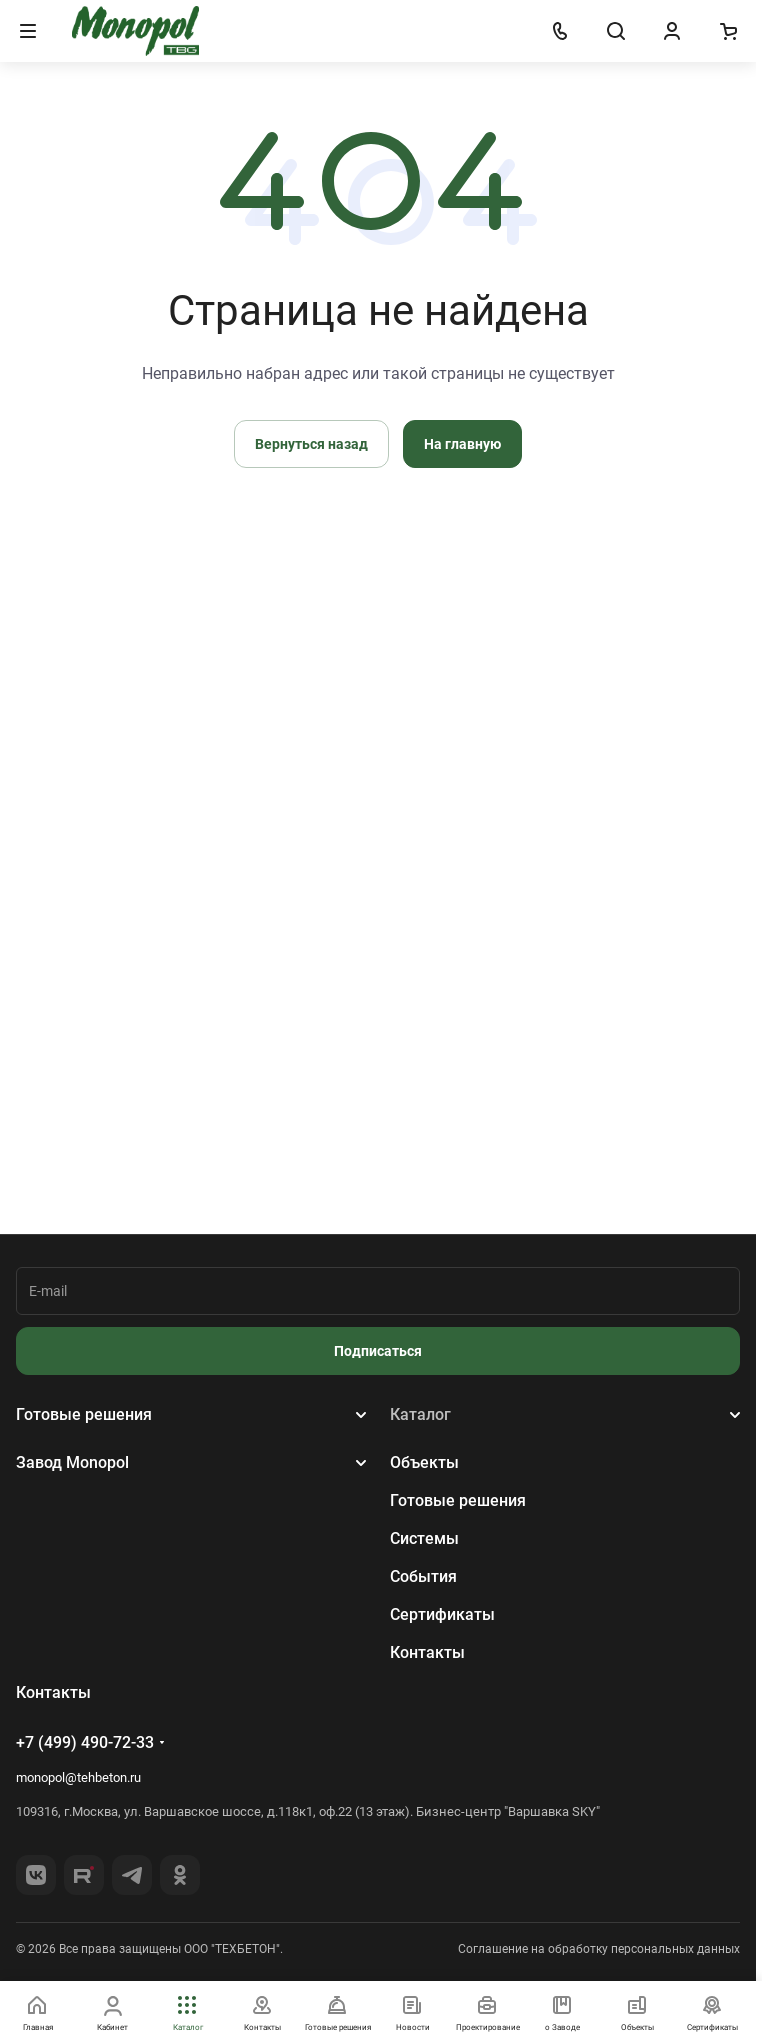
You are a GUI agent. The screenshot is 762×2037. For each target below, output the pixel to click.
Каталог (420, 1414)
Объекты (424, 1462)
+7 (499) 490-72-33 (85, 1742)
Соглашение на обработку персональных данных (599, 1949)
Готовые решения (84, 1414)
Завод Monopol (72, 1462)
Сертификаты (442, 1614)
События (423, 1576)
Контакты (427, 1652)
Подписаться (378, 1351)
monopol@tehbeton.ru (78, 1777)
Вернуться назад (311, 444)
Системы (424, 1538)
